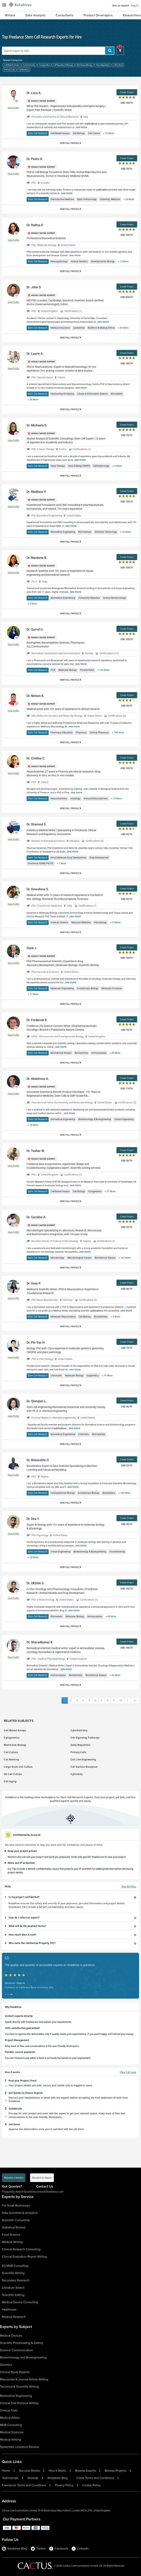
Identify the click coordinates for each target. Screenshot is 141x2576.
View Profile (13, 108)
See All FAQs (128, 1886)
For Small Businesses (16, 2205)
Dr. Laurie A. (35, 353)
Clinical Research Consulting (21, 2249)
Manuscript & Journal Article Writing (24, 2379)
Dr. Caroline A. (36, 1217)
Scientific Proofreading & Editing (21, 2343)
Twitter (38, 2548)
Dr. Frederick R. (37, 1020)
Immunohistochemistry (96, 798)
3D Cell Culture (13, 1774)
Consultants (64, 15)
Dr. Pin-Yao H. (36, 1342)
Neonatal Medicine (81, 922)
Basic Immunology (87, 199)
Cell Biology (79, 133)
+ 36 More (33, 399)
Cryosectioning (117, 1551)
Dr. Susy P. (34, 1283)
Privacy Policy (64, 2485)
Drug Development (99, 857)
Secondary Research (15, 2280)
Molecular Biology (67, 670)
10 (120, 1700)
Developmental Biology (103, 261)
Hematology (100, 922)
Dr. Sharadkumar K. (40, 1642)
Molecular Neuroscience (63, 1316)
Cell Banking (23, 70)
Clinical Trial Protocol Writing (19, 2403)
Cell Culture (118, 65)
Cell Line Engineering (83, 1759)
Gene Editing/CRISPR (79, 466)
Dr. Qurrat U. (35, 629)
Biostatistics (108, 1493)
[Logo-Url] (20, 5)
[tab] (70, 1897)
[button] (70, 1897)
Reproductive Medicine (62, 199)
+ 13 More (115, 922)
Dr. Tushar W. (36, 1151)
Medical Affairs (10, 2417)
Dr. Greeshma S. (38, 889)
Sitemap (32, 2478)
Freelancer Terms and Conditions (24, 2485)
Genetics (6, 2365)
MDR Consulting (11, 2425)
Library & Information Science (92, 393)
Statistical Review (13, 2227)
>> (135, 1700)
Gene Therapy (58, 466)
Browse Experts (85, 2471)
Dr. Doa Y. (33, 1519)
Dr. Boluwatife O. (38, 1460)
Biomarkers (117, 393)
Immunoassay (98, 1053)
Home (6, 2471)
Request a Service (13, 2178)
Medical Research (14, 2317)
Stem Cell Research (38, 133)
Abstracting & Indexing (62, 393)
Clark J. (32, 948)
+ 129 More (124, 1493)
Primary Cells (9, 70)
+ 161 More (124, 1257)
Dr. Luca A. (34, 93)
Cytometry (76, 1774)
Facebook (58, 2548)
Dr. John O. (34, 287)
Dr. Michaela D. (37, 425)
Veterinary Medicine (110, 199)
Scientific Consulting (16, 2220)
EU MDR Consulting (15, 2266)
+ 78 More (33, 1125)
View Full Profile (70, 143)
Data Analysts (35, 15)
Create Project (127, 92)
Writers (10, 15)
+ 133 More (103, 670)
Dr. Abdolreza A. (38, 1079)
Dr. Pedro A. (35, 159)
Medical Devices (11, 2335)
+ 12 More (108, 133)
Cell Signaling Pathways (63, 65)
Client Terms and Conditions (95, 2478)
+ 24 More (128, 199)
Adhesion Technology (106, 532)
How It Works (57, 2471)
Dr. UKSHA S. (35, 1583)
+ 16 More (125, 532)
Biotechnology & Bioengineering (94, 1119)
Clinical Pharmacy (99, 732)
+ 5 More (115, 1316)
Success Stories (29, 2471)
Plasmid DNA (87, 670)
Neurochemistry (59, 798)
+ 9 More (117, 466)
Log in (134, 5)
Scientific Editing (13, 2295)
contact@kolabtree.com (49, 2192)
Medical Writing (12, 2242)
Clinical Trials (9, 2410)
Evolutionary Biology (87, 988)
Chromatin (56, 1375)
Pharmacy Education (62, 732)
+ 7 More (61, 863)
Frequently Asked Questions (19, 2192)
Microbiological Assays (79, 1257)
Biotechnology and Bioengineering (23, 2357)
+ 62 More (115, 1675)
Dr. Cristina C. (36, 758)
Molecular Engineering (62, 988)
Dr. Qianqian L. (37, 1401)
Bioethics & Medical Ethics (101, 327)
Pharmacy (81, 732)
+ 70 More (33, 1557)
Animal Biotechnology (114, 598)
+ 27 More (110, 1191)
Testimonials (10, 2478)
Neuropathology (59, 261)
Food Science (11, 2234)
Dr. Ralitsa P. (35, 225)
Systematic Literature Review (19, 2447)
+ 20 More (123, 327)
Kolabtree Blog (58, 2478)
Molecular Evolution (112, 988)
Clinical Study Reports (15, 2372)
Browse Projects (115, 2471)
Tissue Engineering (124, 1119)
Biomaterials (84, 532)
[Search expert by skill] (58, 51)
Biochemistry (81, 1053)
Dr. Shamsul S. (37, 824)
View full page (128, 2072)
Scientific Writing (13, 2273)
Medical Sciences (11, 2432)
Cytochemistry (29, 65)
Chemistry (83, 1434)
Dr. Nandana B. (37, 558)
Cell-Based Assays (12, 65)
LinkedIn (80, 2548)
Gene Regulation (103, 65)
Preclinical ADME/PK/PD (40, 863)
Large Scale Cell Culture (18, 1767)
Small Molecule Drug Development (68, 857)
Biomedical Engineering (63, 532)
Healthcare (9, 2309)
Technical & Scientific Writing (19, 2386)
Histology (75, 798)
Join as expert (120, 5)
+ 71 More (33, 994)
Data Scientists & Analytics (19, 2213)
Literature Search (13, 2287)
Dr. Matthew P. (36, 492)
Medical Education (60, 327)
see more (81, 127)
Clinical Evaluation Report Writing (24, 2256)
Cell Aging (10, 1781)
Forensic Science (59, 922)
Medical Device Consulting (20, 2302)
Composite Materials (89, 598)
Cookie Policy (91, 2485)
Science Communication (16, 2350)
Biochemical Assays (61, 1053)
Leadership (78, 327)
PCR (53, 670)
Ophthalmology (101, 466)
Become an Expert (42, 2178)
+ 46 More (111, 1616)
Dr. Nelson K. (35, 696)
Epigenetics (93, 1375)
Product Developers (98, 15)
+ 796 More (118, 732)
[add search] (109, 51)
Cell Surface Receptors (84, 1767)
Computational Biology (63, 1493)
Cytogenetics (44, 65)
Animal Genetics (79, 261)
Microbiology (57, 1257)
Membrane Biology (85, 65)
